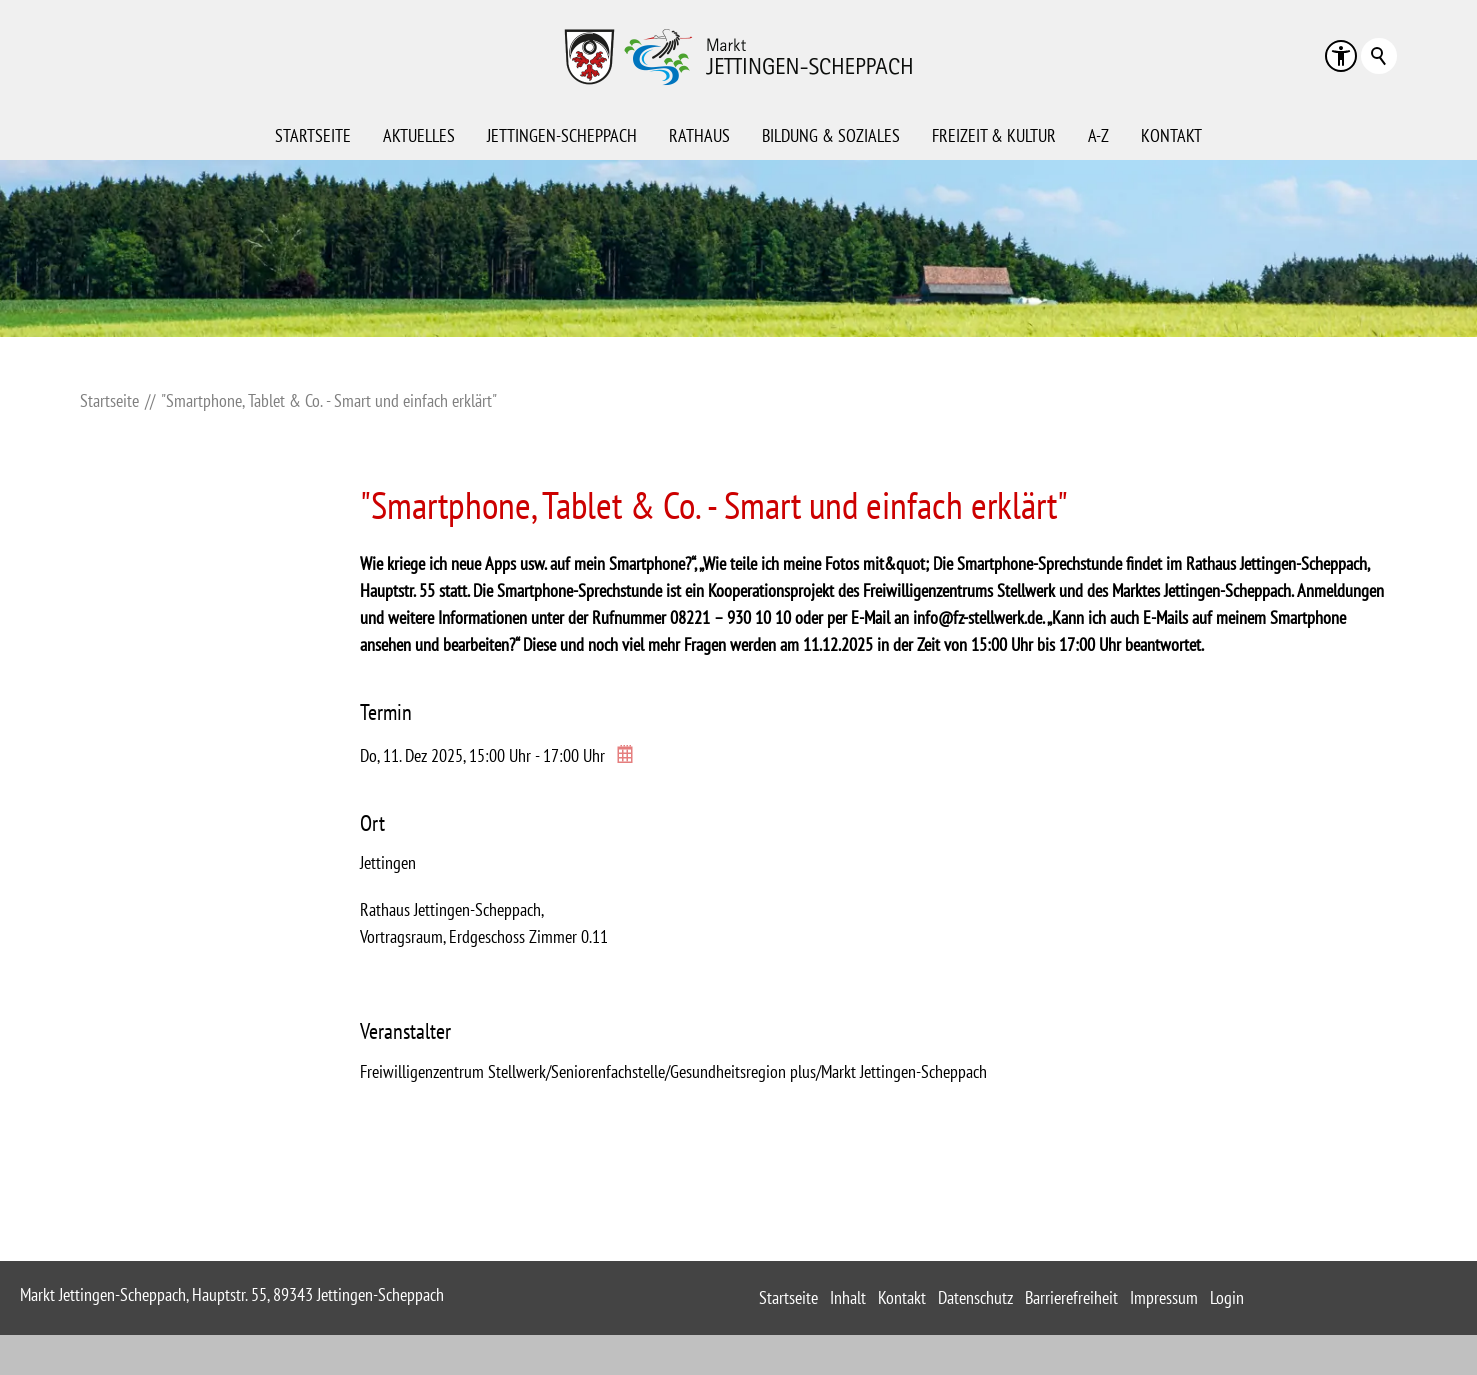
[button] (1341, 56)
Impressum (1164, 1297)
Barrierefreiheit (1071, 1297)
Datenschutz (975, 1297)
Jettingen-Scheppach (562, 135)
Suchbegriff (1379, 56)
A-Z (1098, 135)
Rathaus (699, 135)
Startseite (313, 135)
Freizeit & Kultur (994, 135)
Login (1227, 1297)
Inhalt (848, 1297)
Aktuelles (419, 135)
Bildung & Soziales (831, 135)
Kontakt (1171, 135)
